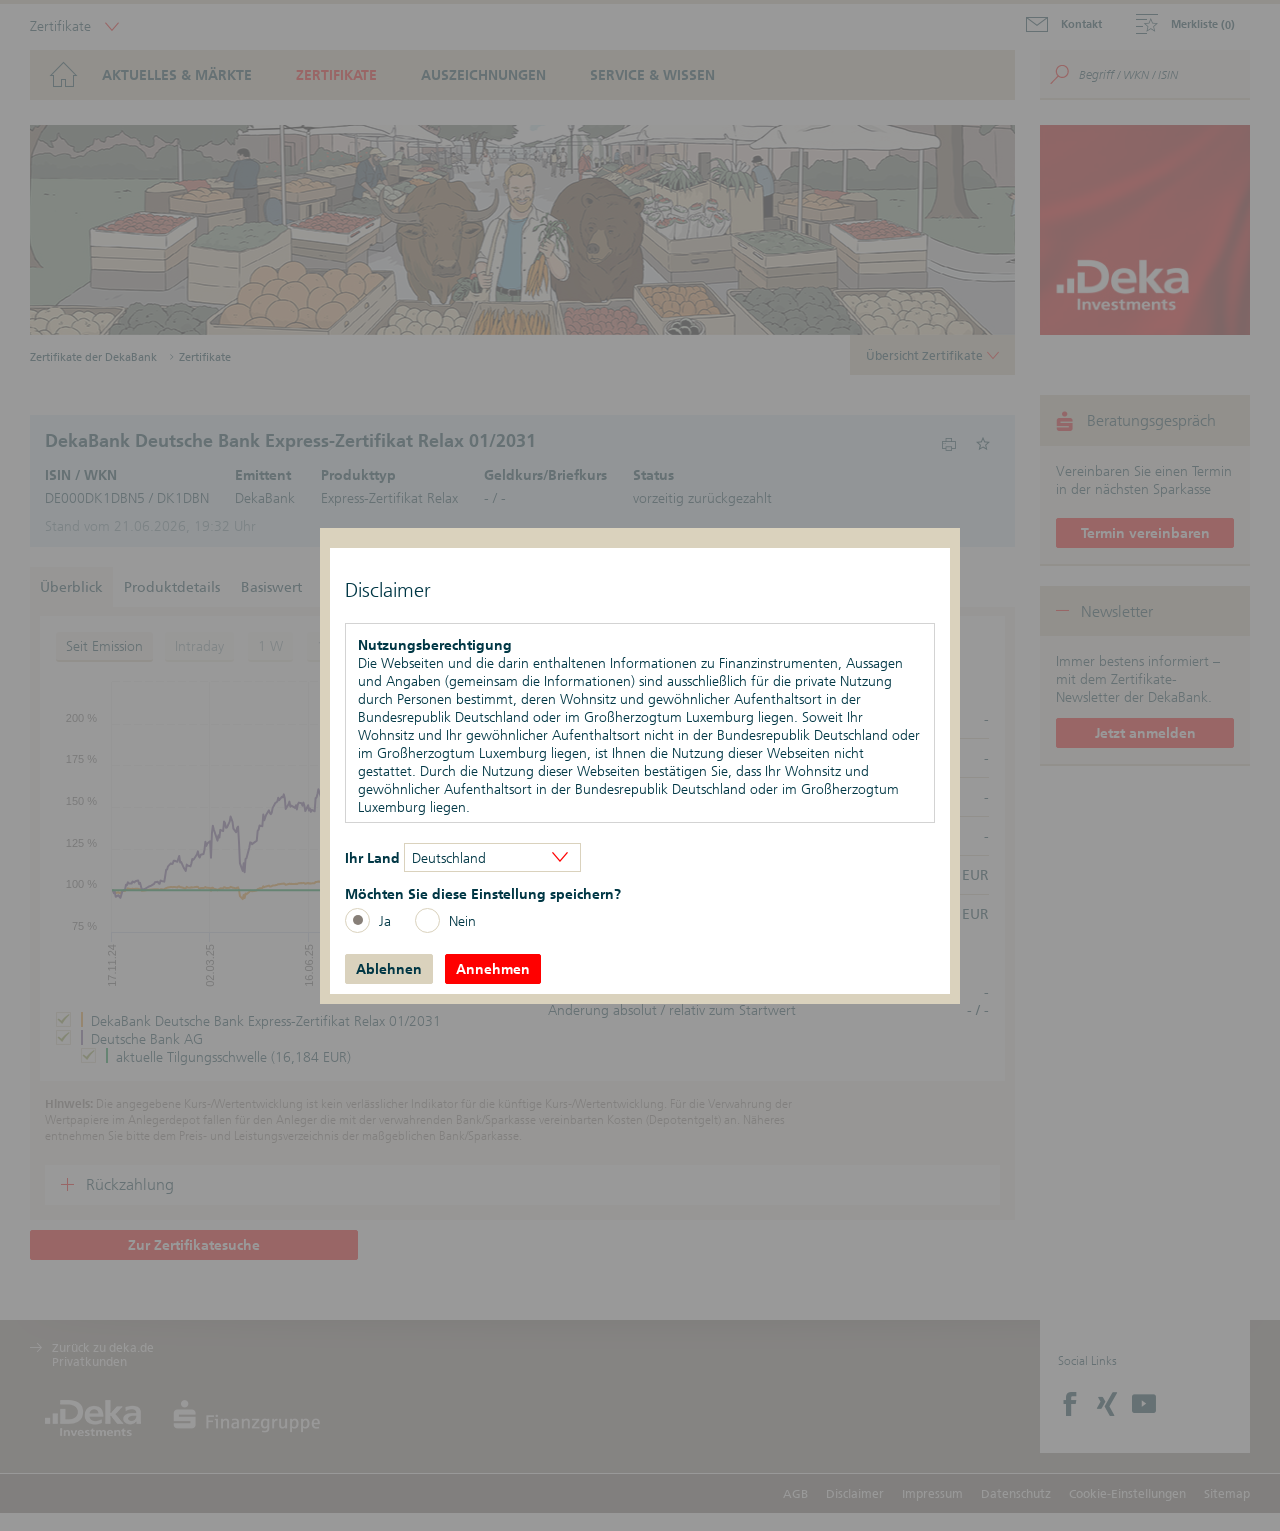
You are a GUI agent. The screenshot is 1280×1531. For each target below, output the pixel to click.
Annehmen (493, 969)
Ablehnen (389, 969)
